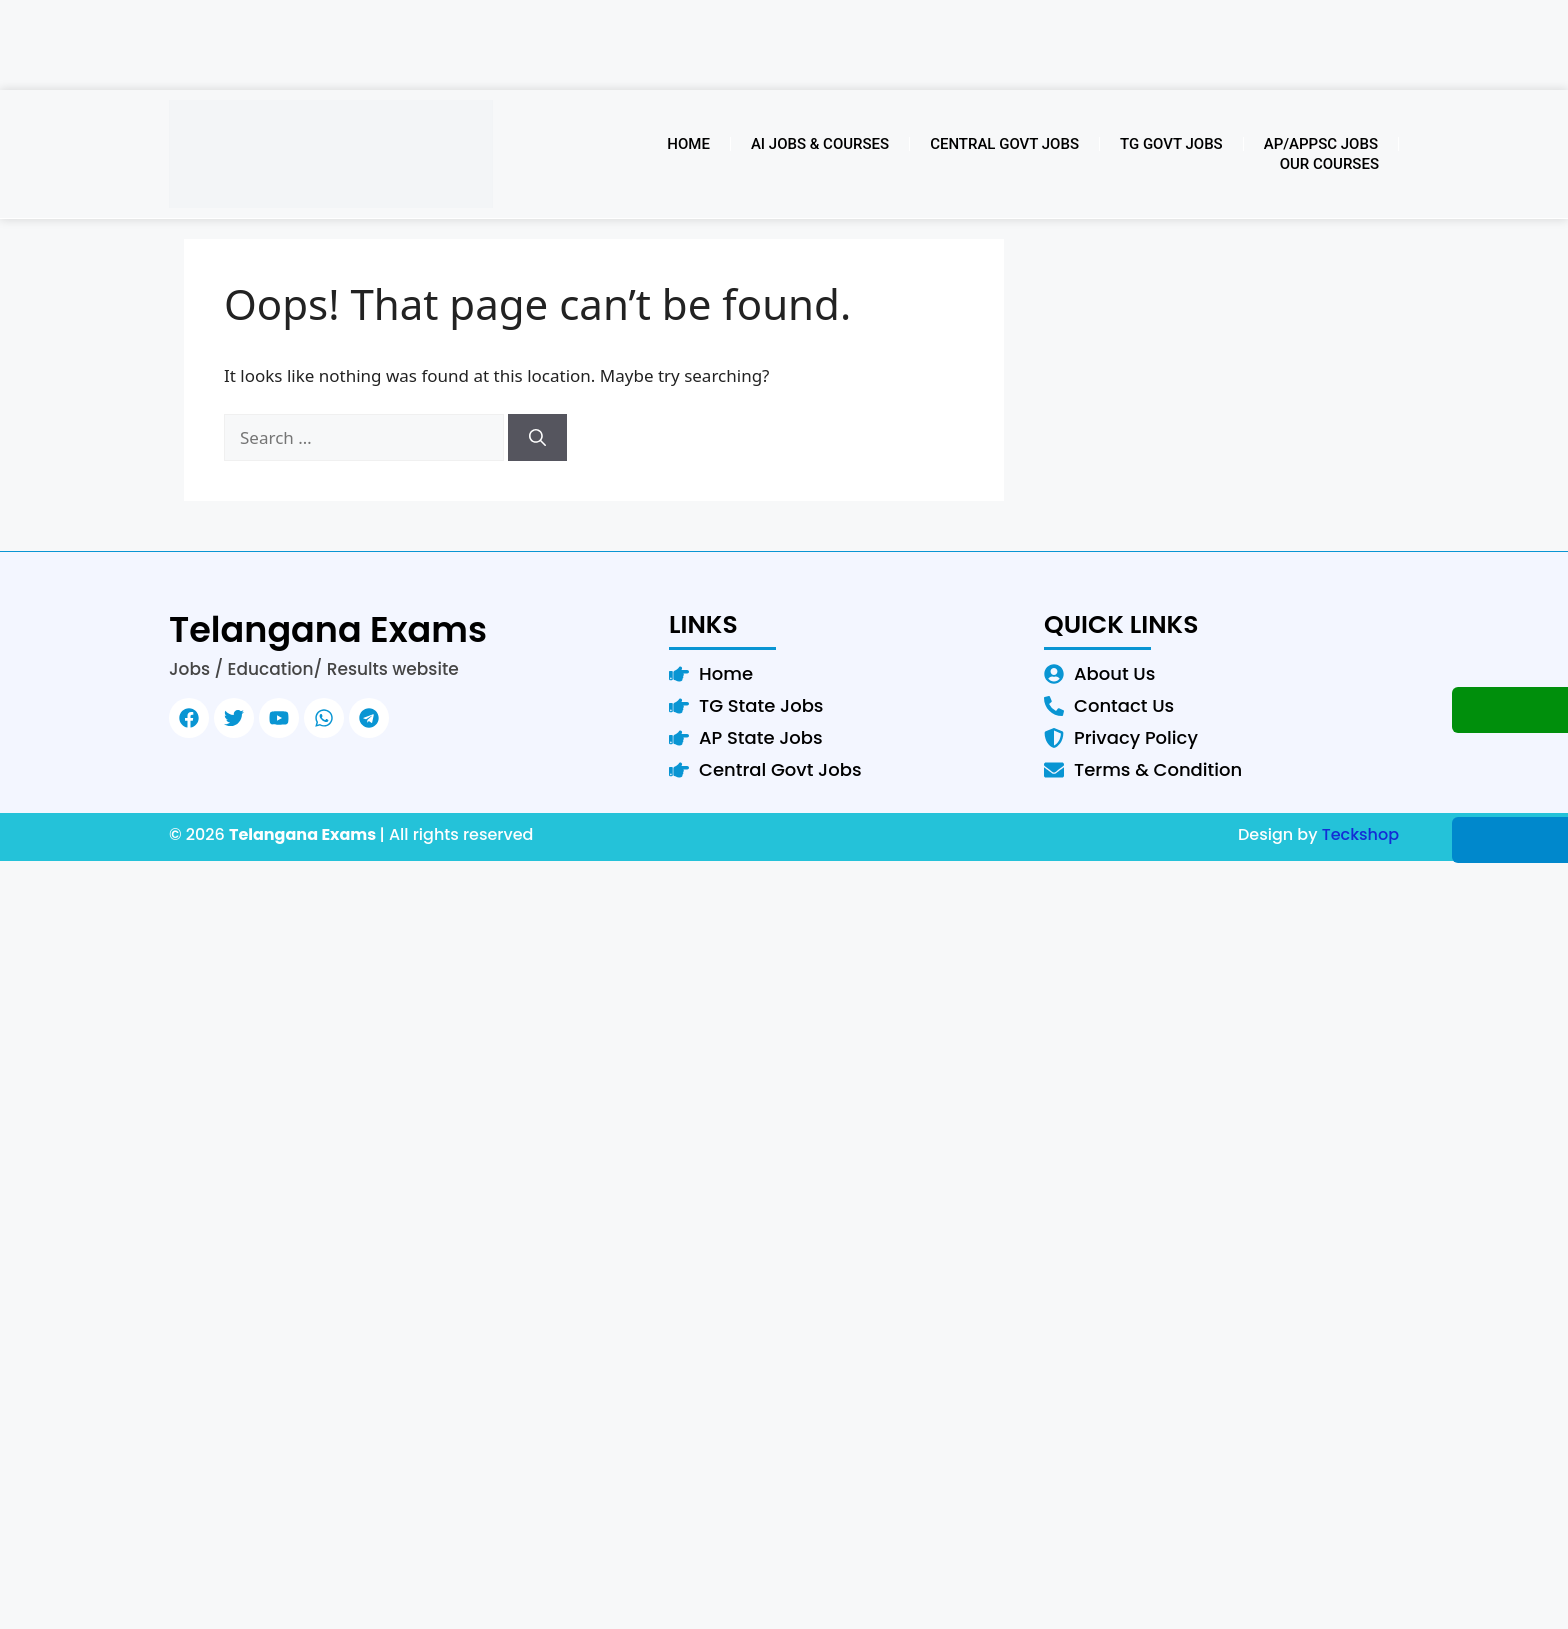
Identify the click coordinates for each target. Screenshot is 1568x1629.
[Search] (537, 438)
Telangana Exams (328, 629)
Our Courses (1329, 164)
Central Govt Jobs (1004, 144)
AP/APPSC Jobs (1321, 144)
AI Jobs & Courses (820, 144)
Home (688, 144)
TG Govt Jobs (1171, 144)
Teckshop (1360, 834)
